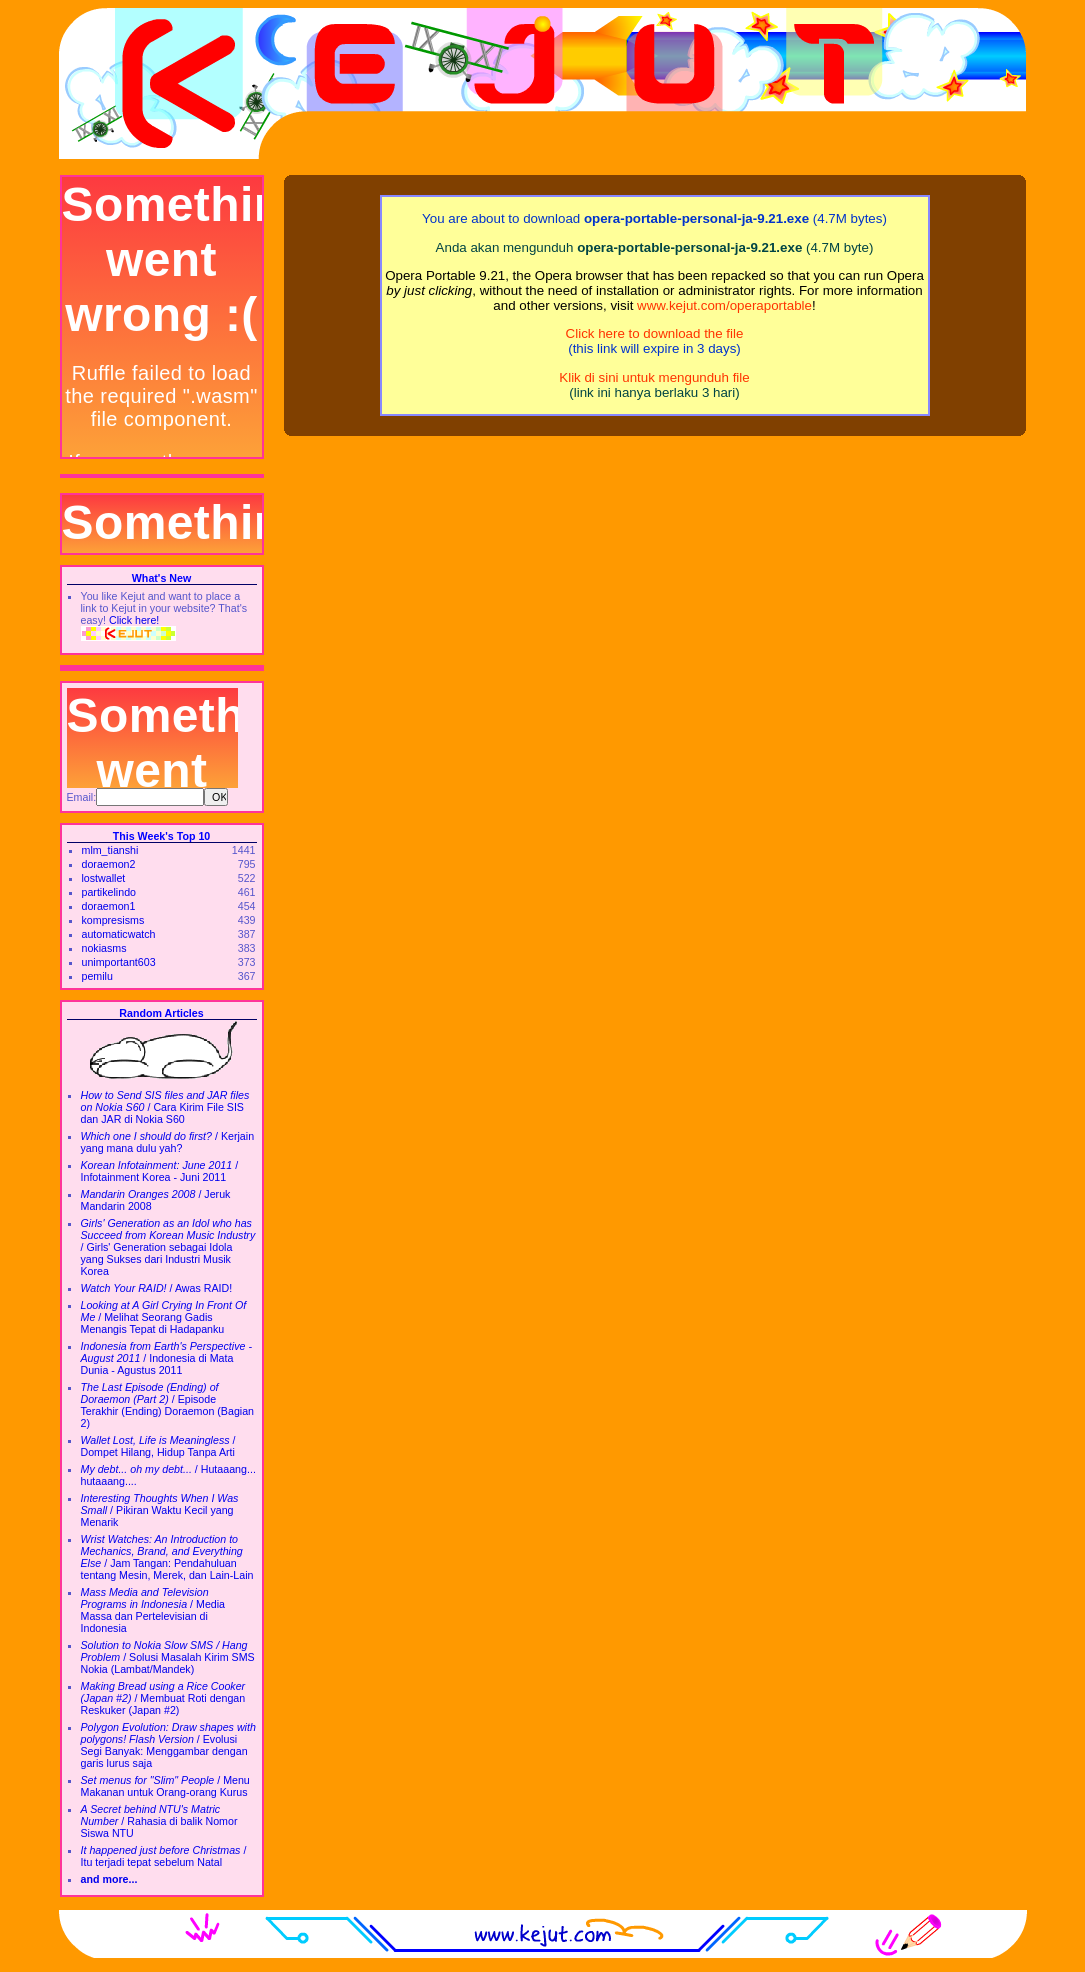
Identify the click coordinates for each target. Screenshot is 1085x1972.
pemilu (97, 976)
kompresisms (113, 920)
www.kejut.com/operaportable (724, 305)
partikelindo (109, 892)
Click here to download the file (655, 333)
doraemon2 (109, 864)
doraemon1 (109, 906)
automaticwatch (119, 934)
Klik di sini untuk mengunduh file (654, 377)
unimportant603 (119, 962)
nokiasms (104, 948)
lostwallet (104, 878)
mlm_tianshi (110, 850)
